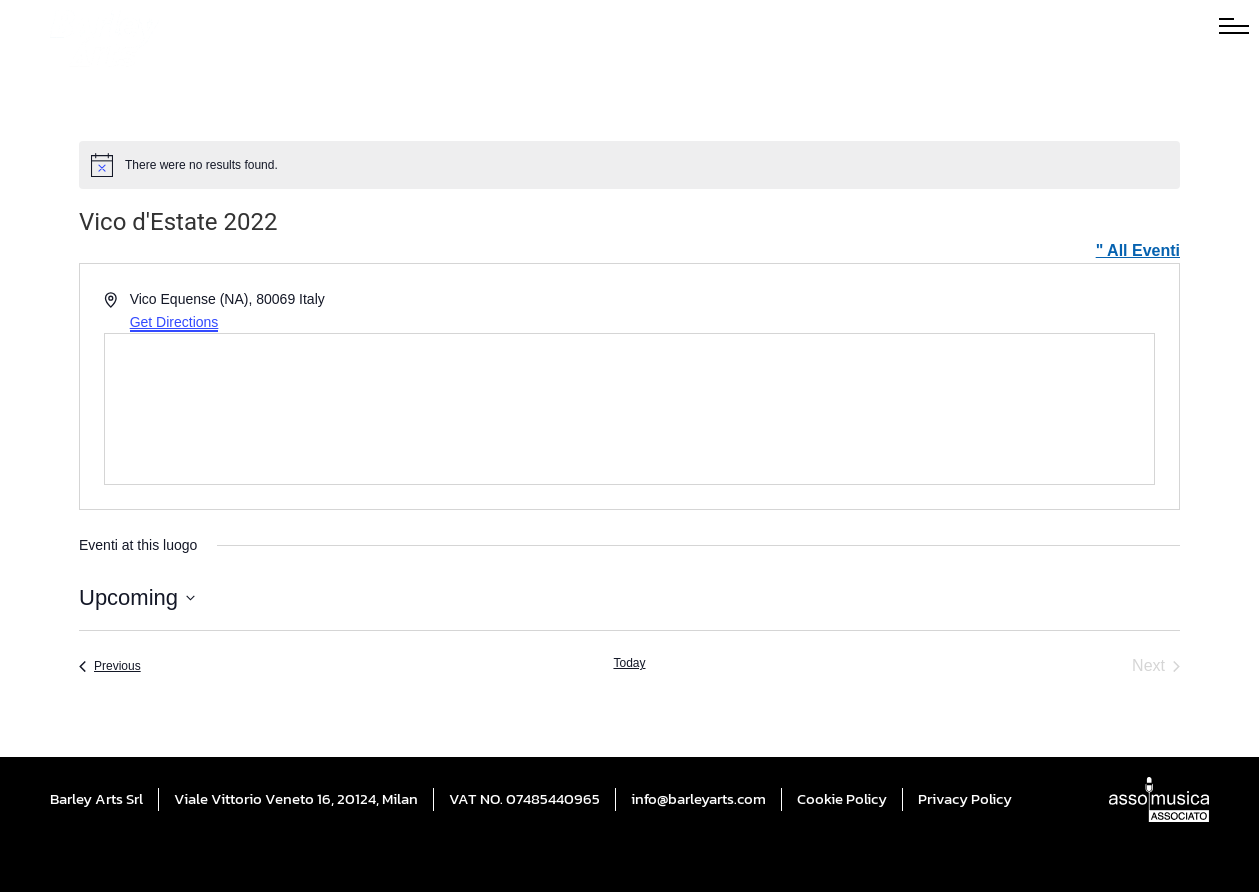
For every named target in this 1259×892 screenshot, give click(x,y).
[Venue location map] (629, 409)
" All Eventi (1138, 250)
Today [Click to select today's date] (629, 663)
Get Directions (174, 322)
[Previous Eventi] (110, 666)
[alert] (629, 165)
